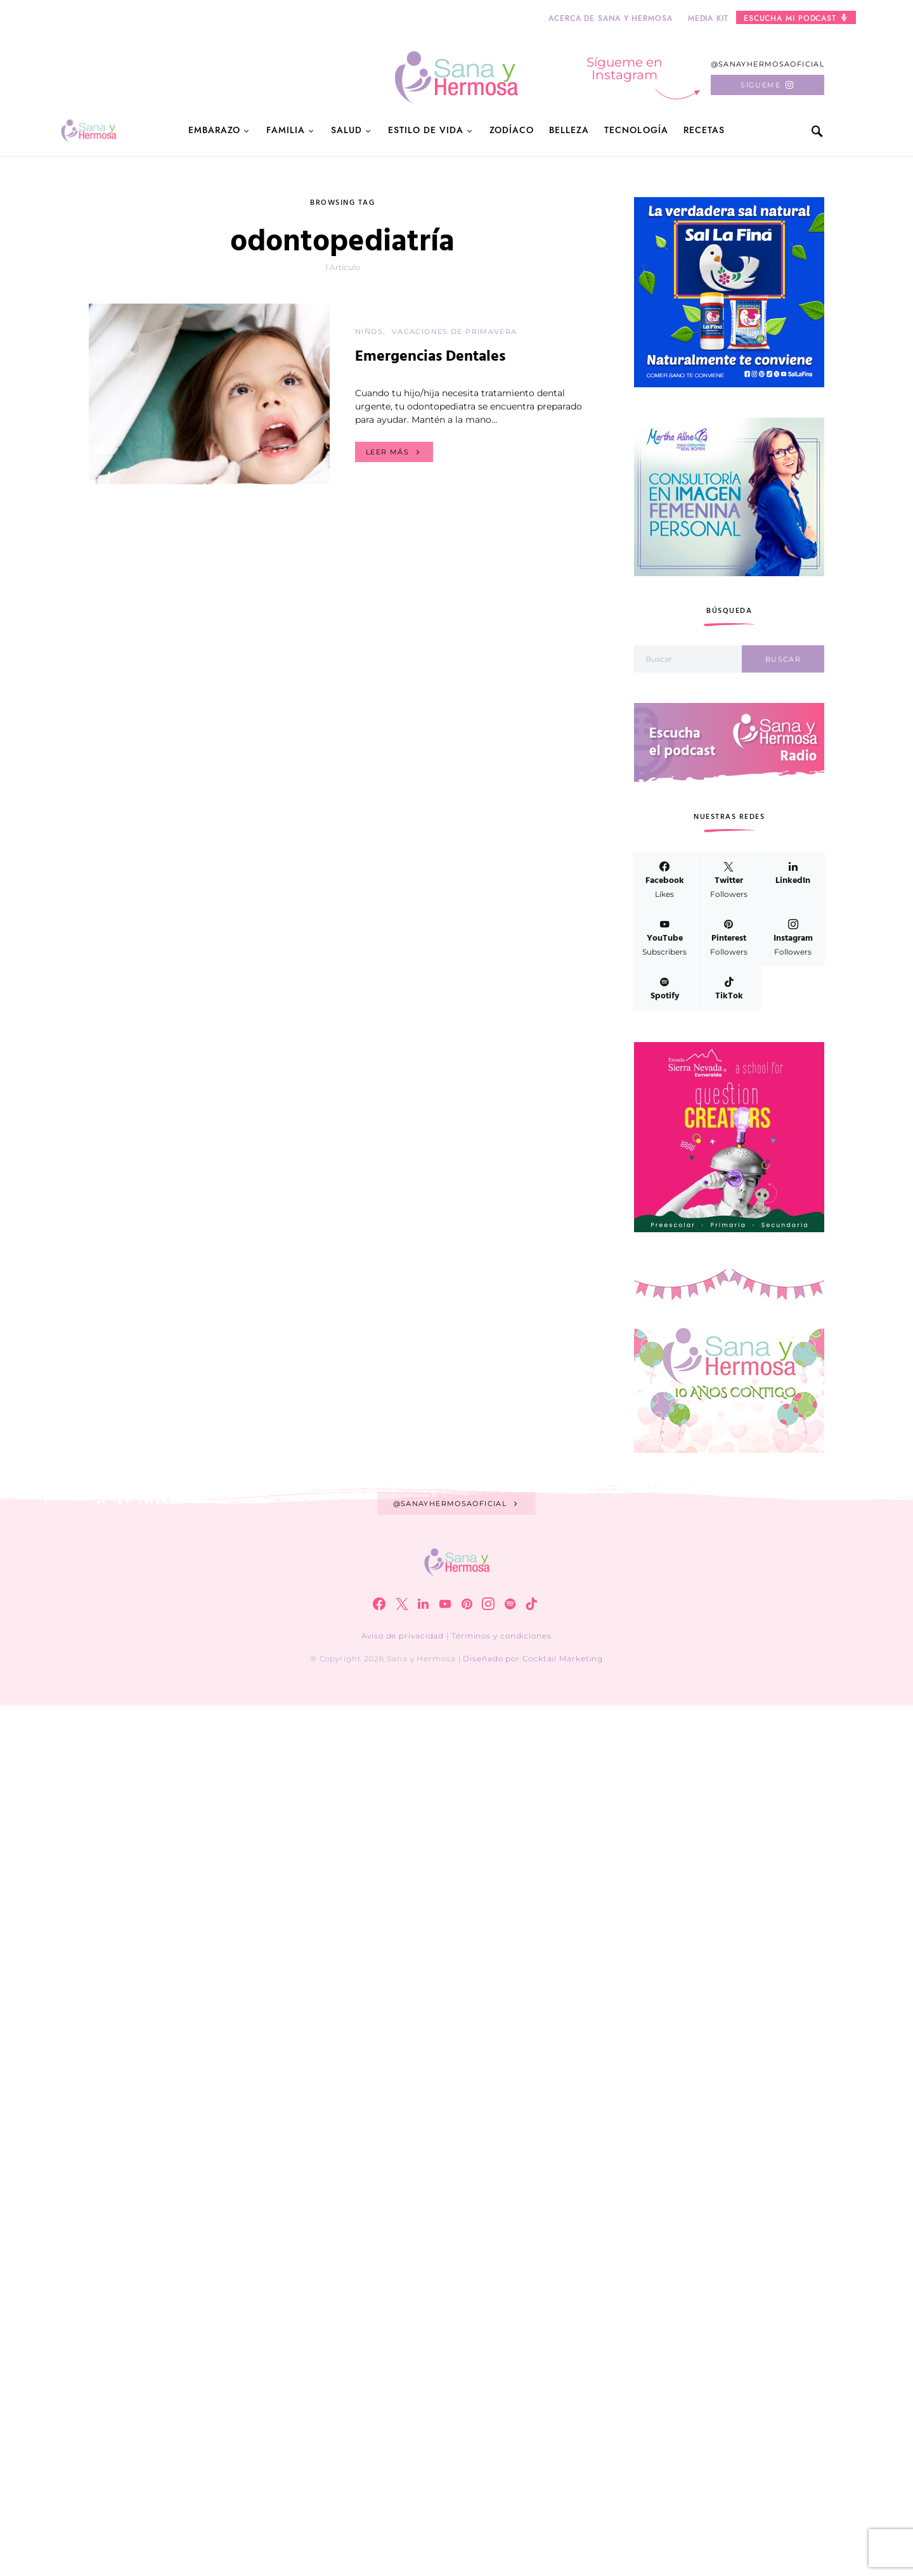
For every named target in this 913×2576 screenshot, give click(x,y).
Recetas (704, 130)
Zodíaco (511, 130)
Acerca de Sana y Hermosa (610, 18)
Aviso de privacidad (402, 1635)
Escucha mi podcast (795, 18)
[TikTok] (729, 989)
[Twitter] (728, 879)
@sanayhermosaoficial (768, 64)
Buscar (783, 659)
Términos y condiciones (501, 1635)
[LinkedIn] (793, 879)
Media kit (708, 18)
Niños (369, 331)
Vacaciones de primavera (454, 331)
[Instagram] (793, 937)
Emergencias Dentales (430, 357)
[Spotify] (664, 989)
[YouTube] (664, 937)
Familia (285, 130)
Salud (346, 130)
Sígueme (760, 84)
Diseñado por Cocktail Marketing (533, 1658)
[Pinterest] (728, 937)
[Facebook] (664, 879)
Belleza (569, 130)
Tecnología (636, 130)
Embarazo (214, 130)
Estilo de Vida (425, 130)
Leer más (387, 452)
